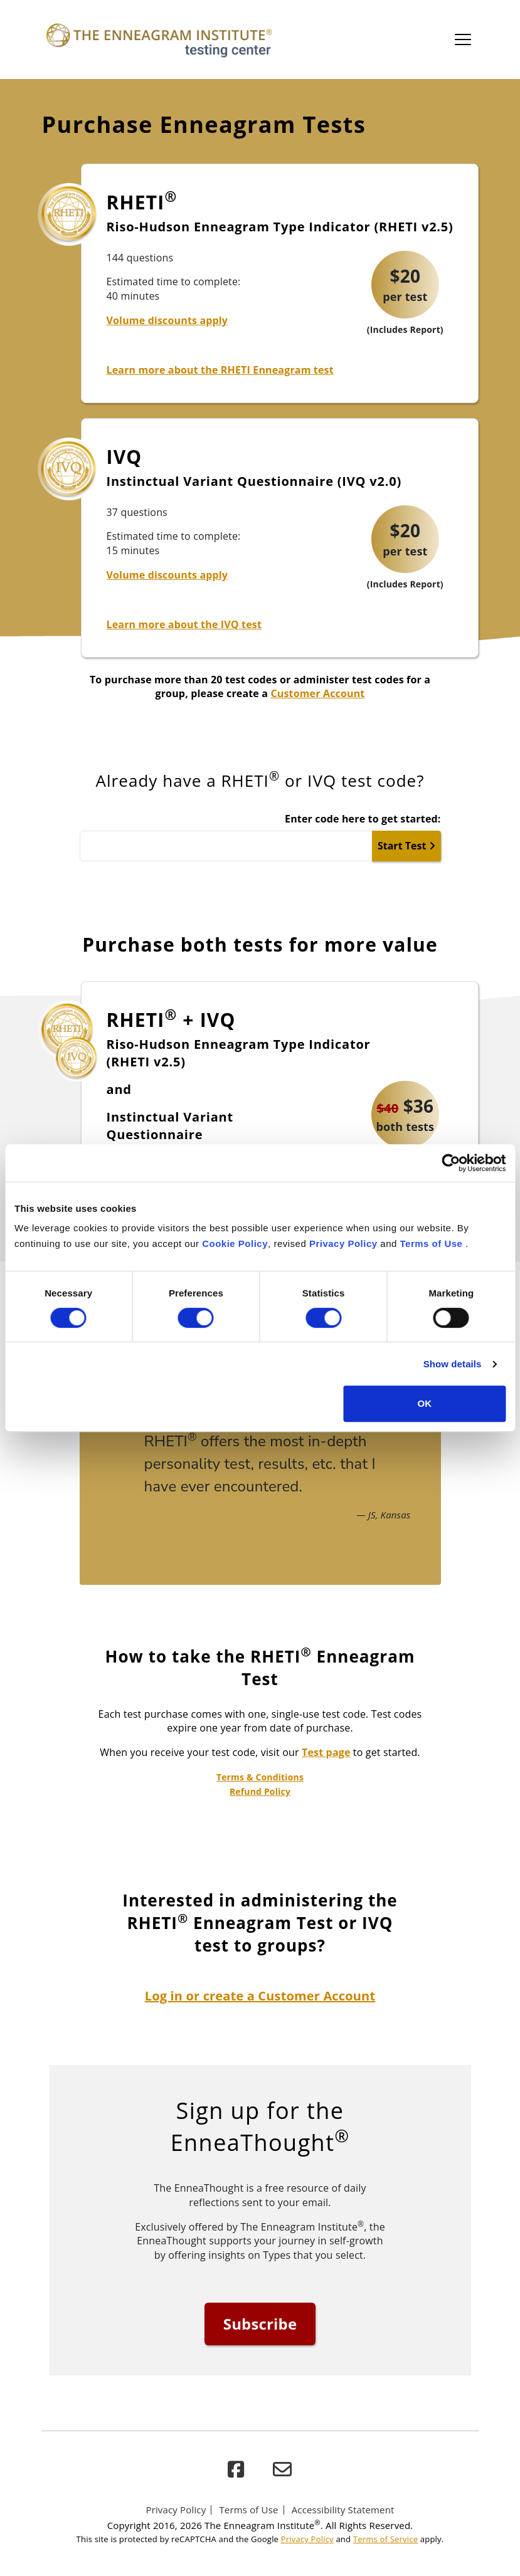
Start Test (406, 846)
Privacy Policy (343, 1243)
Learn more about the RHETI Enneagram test (220, 370)
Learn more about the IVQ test (184, 624)
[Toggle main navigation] (463, 39)
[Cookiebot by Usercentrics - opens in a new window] (451, 1163)
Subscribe (260, 2323)
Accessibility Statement (343, 2509)
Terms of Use (431, 1243)
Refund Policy (260, 1791)
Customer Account (317, 693)
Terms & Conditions (260, 1777)
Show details (452, 1364)
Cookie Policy (235, 1243)
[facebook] (235, 2469)
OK (425, 1403)
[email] (282, 2469)
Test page (326, 1752)
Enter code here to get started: (362, 819)
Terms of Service (385, 2539)
